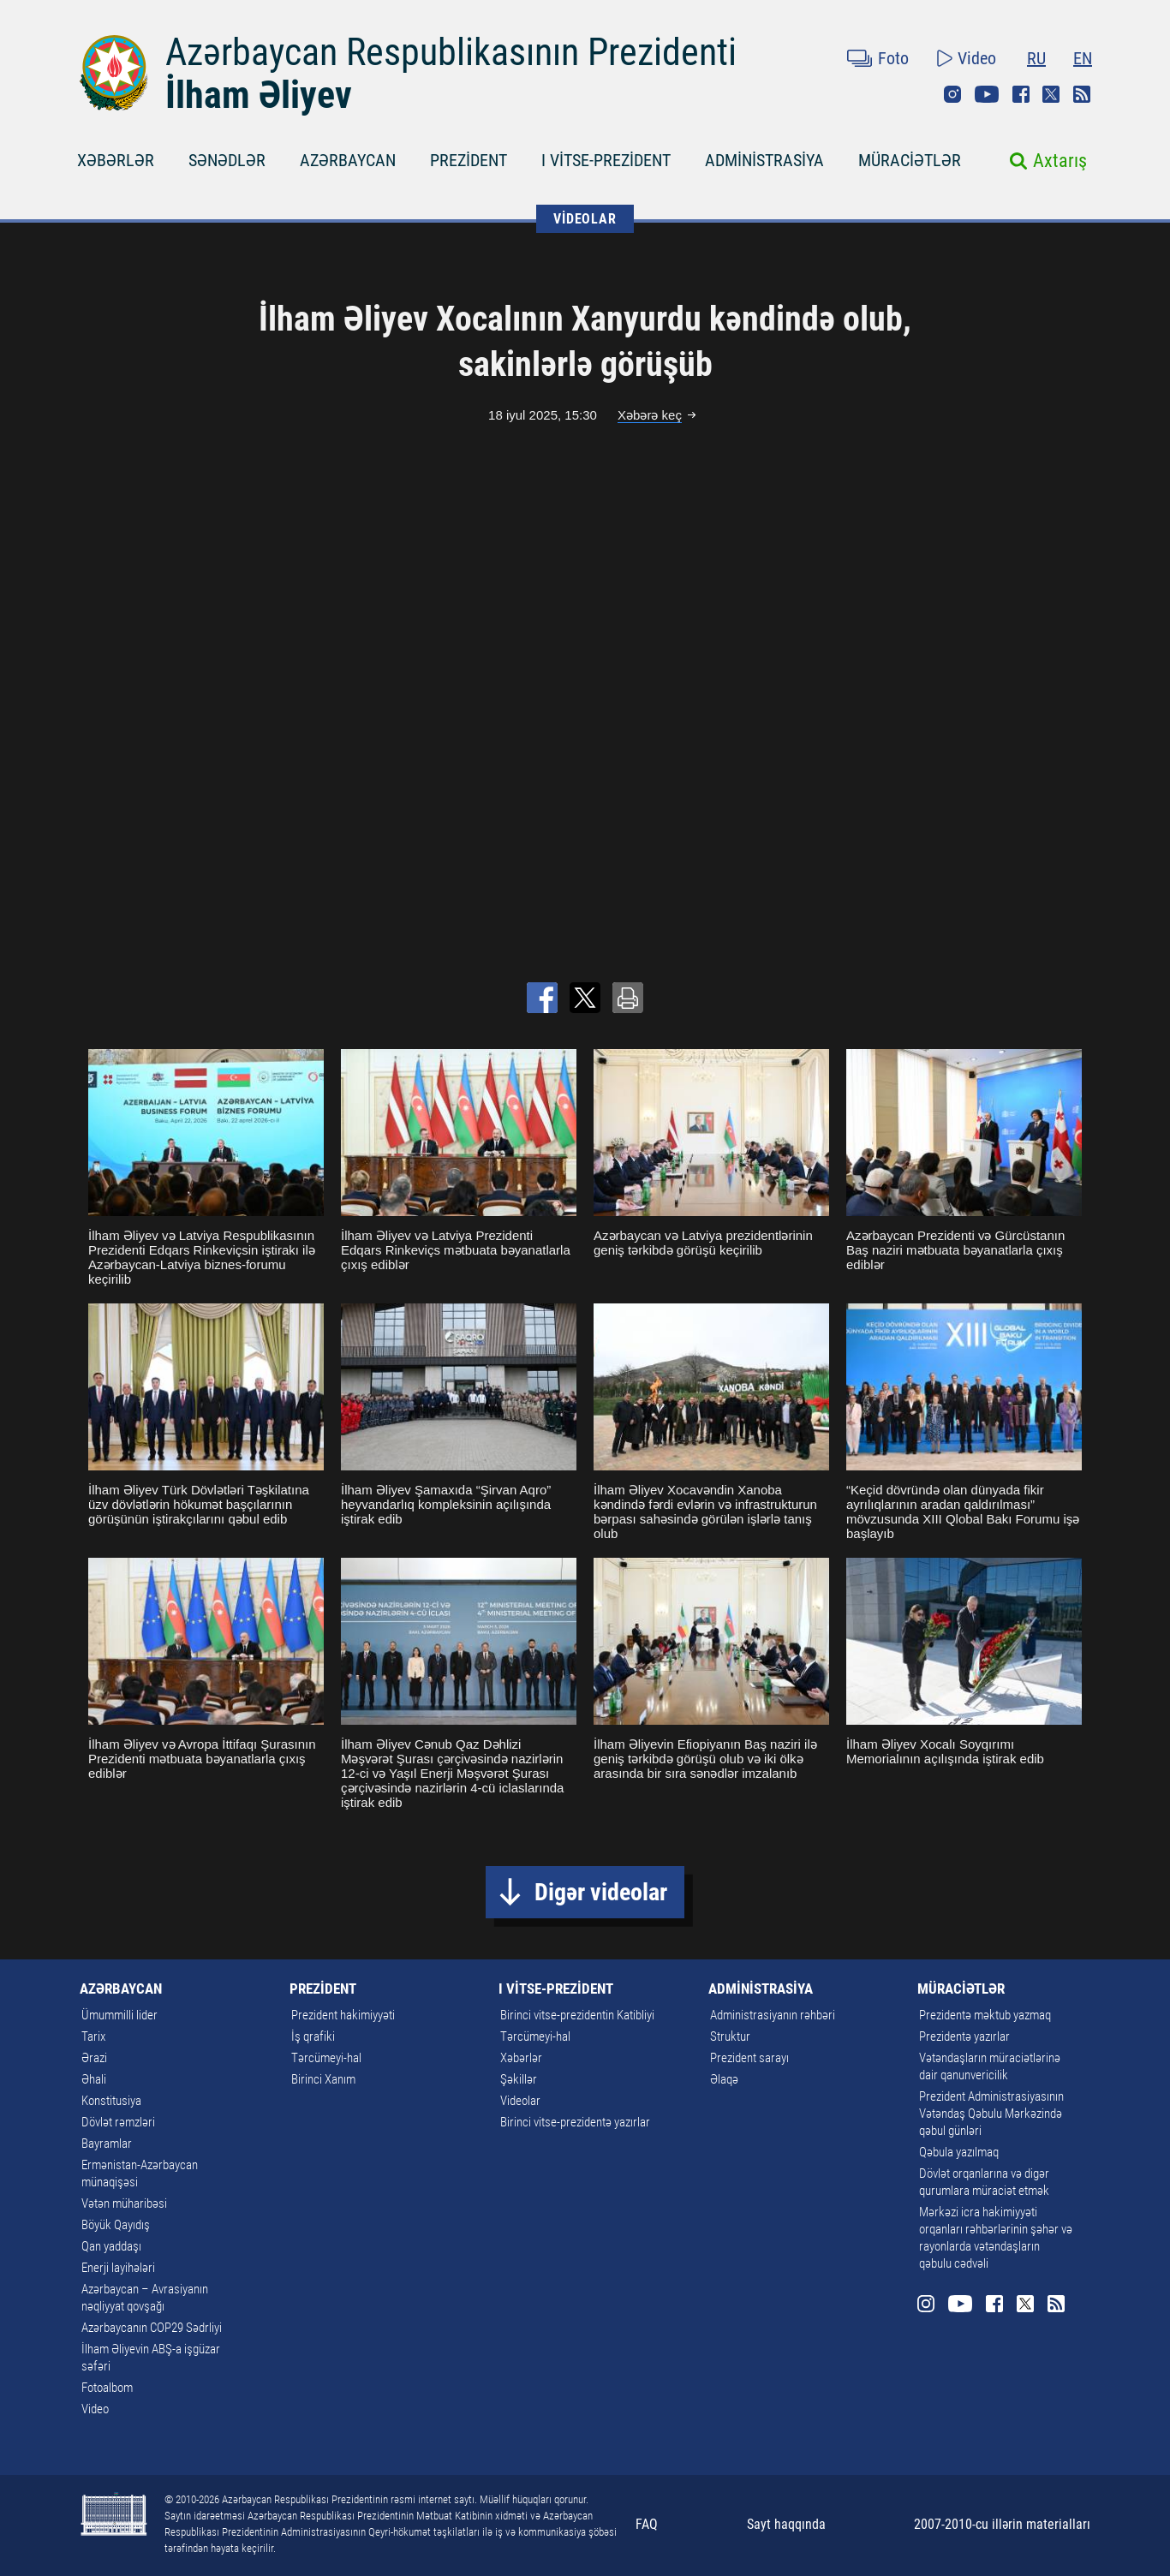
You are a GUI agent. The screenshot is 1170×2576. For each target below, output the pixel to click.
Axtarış (1060, 160)
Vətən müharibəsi (124, 2203)
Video (977, 58)
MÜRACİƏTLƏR (909, 160)
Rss (1081, 94)
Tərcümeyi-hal (326, 2058)
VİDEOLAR (584, 219)
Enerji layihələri (118, 2267)
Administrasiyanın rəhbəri (772, 2015)
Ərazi (94, 2058)
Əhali (93, 2079)
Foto (893, 58)
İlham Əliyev (258, 95)
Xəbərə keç (650, 415)
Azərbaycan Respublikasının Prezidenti (451, 52)
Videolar (520, 2100)
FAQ (647, 2524)
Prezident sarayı (749, 2058)
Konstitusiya (111, 2100)
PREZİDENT (468, 160)
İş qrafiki (313, 2036)
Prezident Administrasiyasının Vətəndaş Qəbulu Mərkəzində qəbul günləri (991, 2113)
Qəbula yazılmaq (959, 2152)
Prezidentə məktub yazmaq (985, 2015)
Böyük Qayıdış (115, 2225)
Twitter (1051, 94)
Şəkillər (518, 2079)
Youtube (987, 94)
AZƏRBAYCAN (348, 160)
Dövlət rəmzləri (118, 2122)
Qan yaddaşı (111, 2246)
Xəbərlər (521, 2058)
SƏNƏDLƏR (227, 160)
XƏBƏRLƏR (115, 160)
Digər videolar (600, 1892)
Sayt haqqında (786, 2524)
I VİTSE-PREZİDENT (606, 160)
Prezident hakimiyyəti (343, 2015)
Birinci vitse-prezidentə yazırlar (575, 2122)
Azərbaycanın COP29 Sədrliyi (151, 2327)
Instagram (952, 94)
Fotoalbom (107, 2387)
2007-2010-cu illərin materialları (1002, 2524)
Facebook (1021, 94)
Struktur (730, 2036)
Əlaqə (724, 2079)
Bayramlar (106, 2143)
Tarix (93, 2036)
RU (1036, 58)
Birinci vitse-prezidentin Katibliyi (577, 2015)
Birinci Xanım (323, 2079)
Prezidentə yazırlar (964, 2036)
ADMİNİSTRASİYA (764, 160)
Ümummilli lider (119, 2015)
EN (1082, 58)
